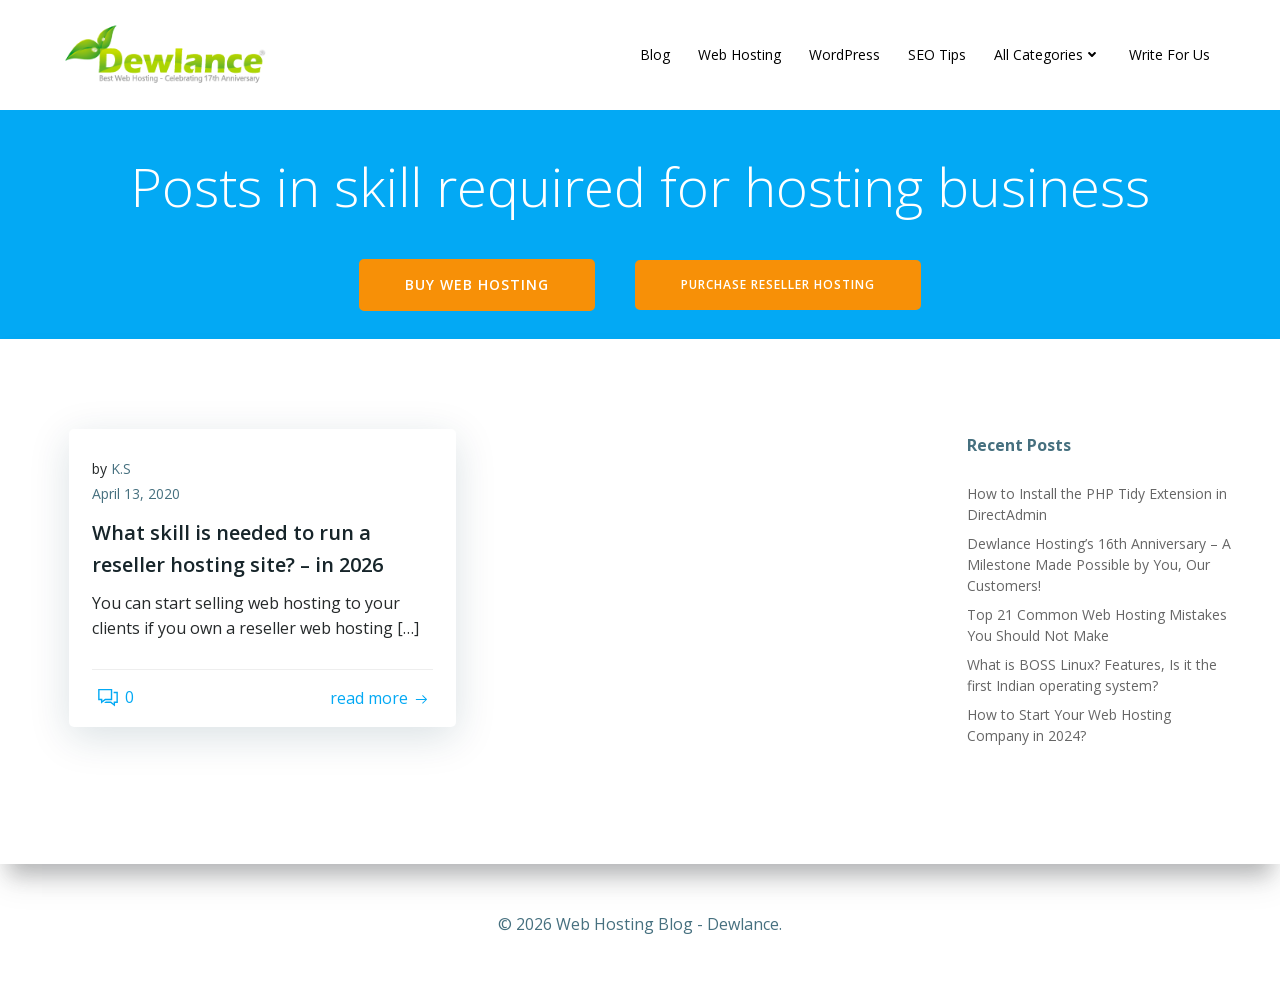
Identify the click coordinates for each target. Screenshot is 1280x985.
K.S (128, 482)
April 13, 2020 (143, 508)
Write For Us (1170, 54)
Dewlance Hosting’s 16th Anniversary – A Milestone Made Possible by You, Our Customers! (1095, 571)
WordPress (845, 54)
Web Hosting (740, 54)
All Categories (1048, 54)
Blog (656, 54)
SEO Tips (938, 54)
